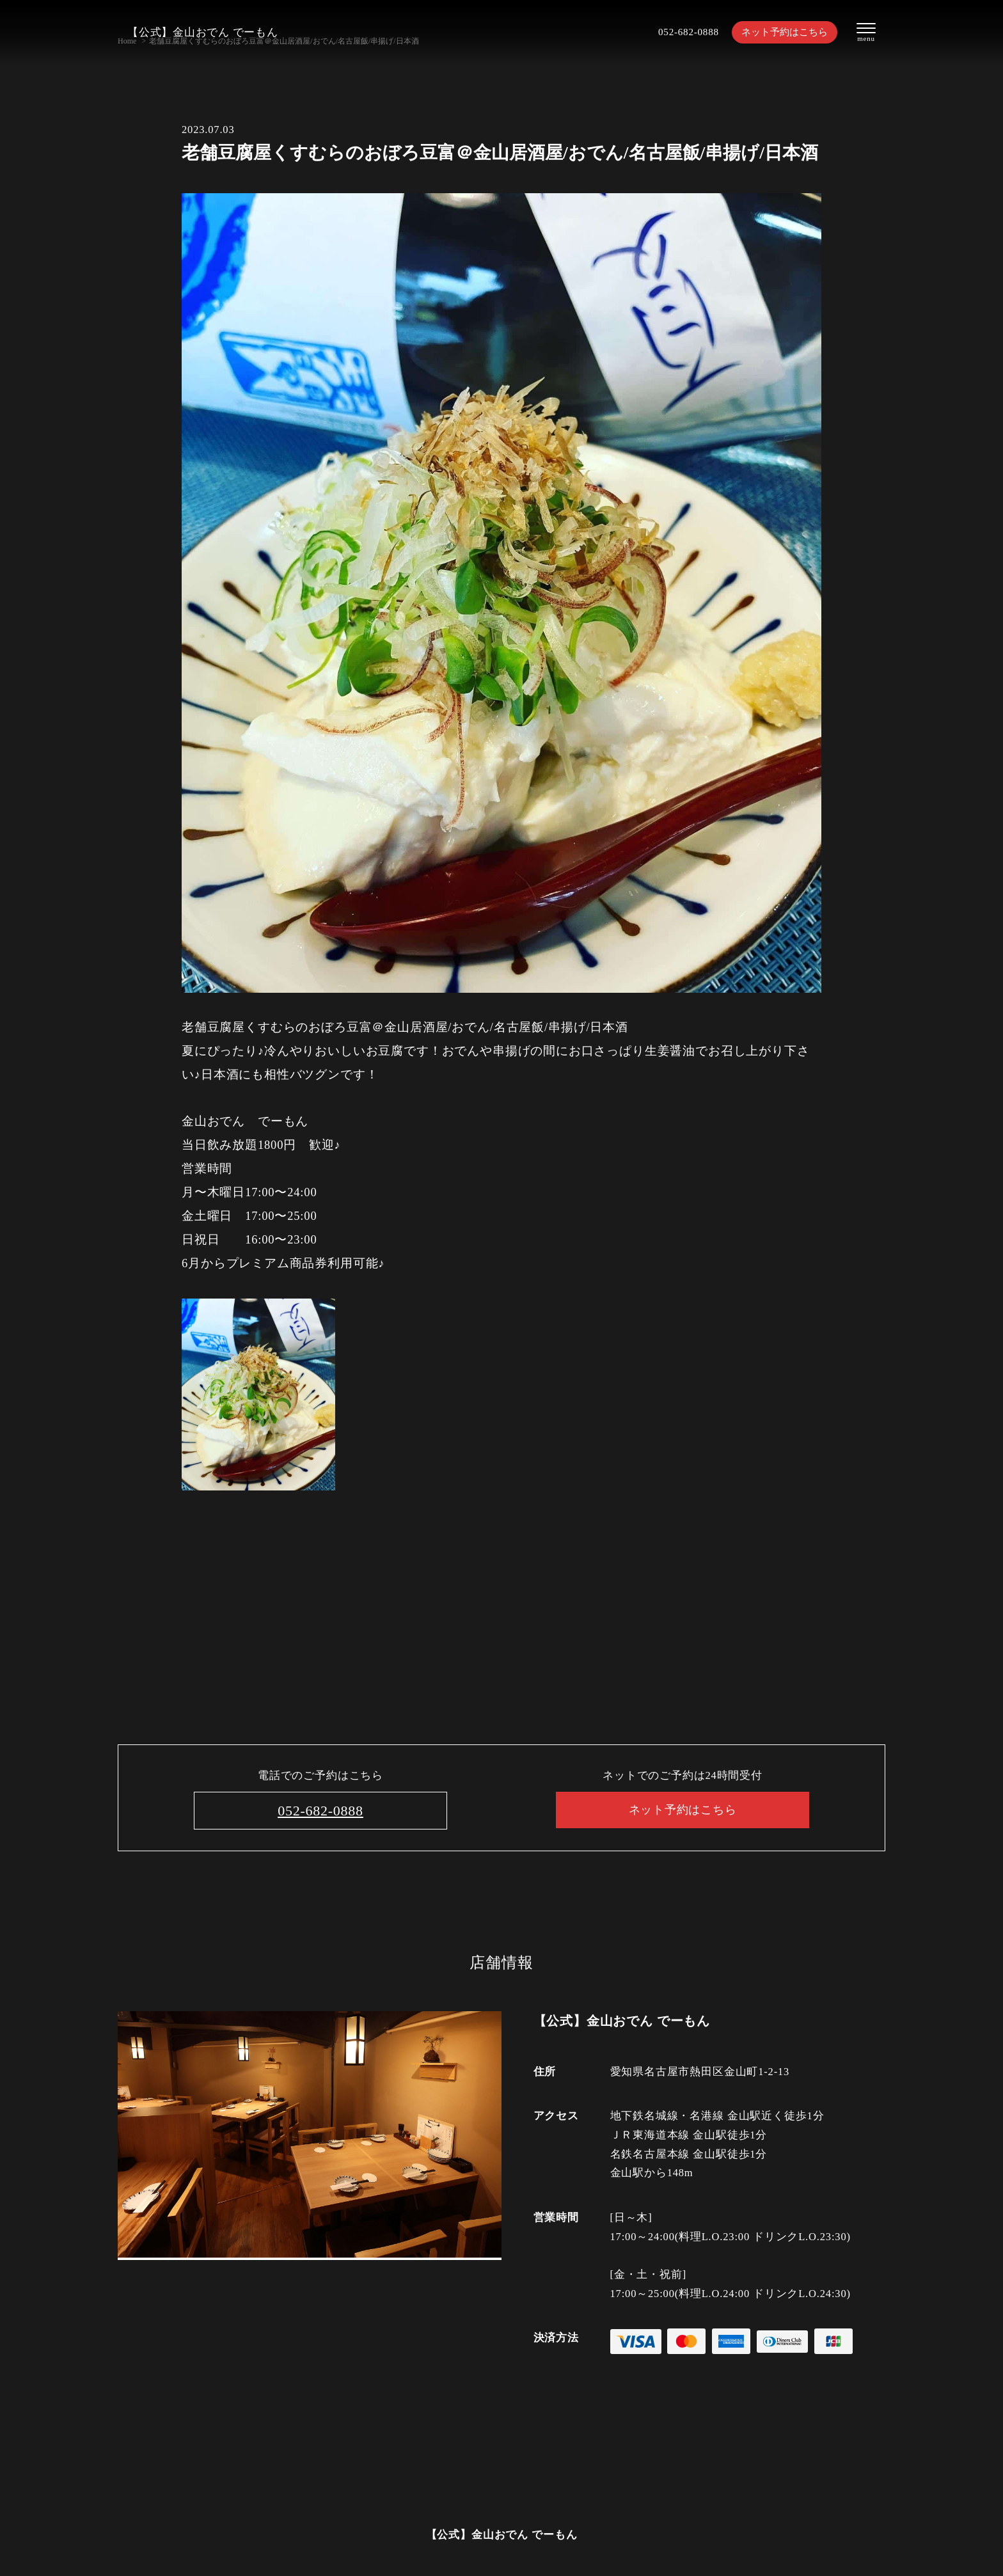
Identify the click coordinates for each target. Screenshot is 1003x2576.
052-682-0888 (673, 32)
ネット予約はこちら (777, 32)
